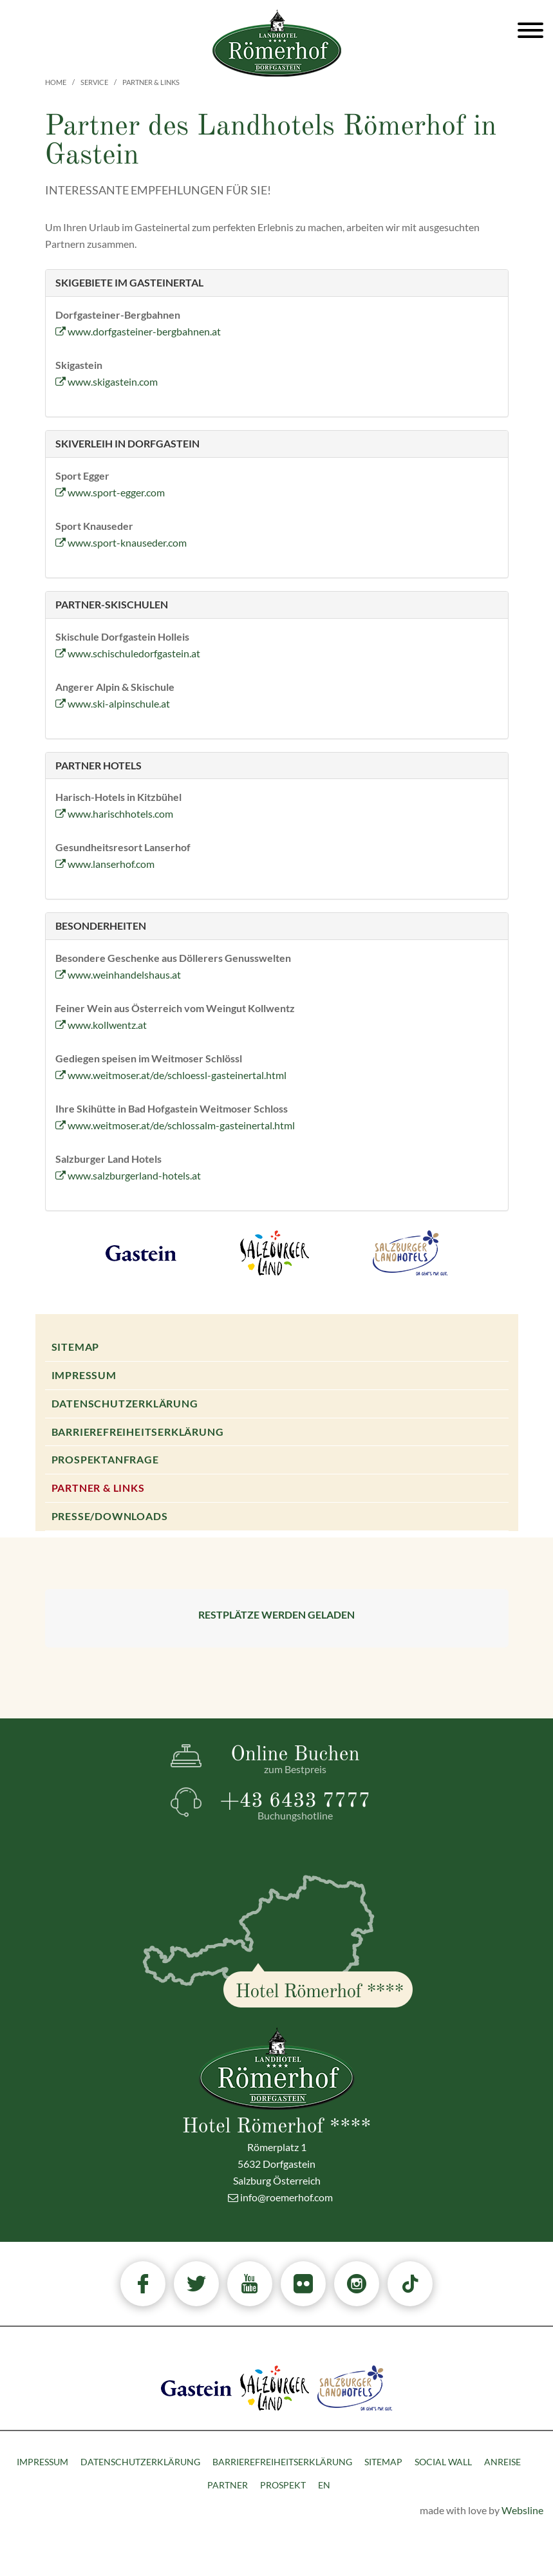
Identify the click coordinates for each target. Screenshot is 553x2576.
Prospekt (283, 2484)
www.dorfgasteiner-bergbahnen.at (138, 331)
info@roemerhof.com (280, 2197)
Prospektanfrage (105, 1459)
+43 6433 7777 (295, 1806)
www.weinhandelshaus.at (118, 974)
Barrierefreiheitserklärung (138, 1431)
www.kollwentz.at (101, 1025)
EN (324, 2484)
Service (94, 82)
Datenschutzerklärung (125, 1403)
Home (55, 82)
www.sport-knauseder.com (121, 542)
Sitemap (76, 1346)
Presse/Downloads (110, 1516)
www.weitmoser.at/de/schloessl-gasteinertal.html (170, 1075)
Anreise (502, 2461)
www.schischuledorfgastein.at (127, 653)
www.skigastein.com (106, 381)
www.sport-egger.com (110, 492)
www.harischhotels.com (114, 813)
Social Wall (443, 2461)
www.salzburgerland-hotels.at (128, 1175)
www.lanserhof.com (105, 864)
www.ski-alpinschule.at (112, 703)
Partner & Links (98, 1487)
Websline (522, 2510)
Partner (227, 2484)
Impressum (84, 1375)
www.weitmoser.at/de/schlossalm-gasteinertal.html (175, 1125)
